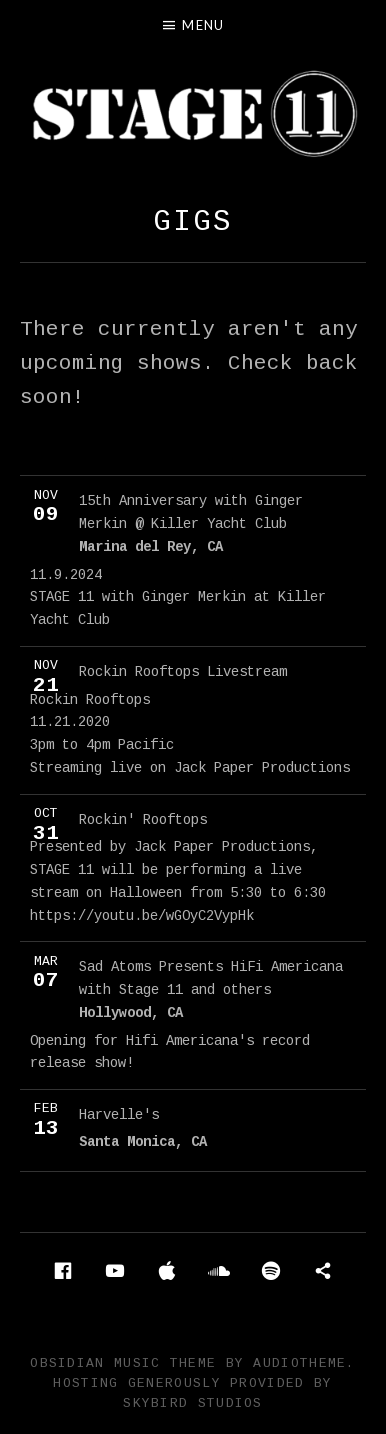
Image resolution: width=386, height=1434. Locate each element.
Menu (203, 25)
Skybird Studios (193, 1403)
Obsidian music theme (123, 1363)
